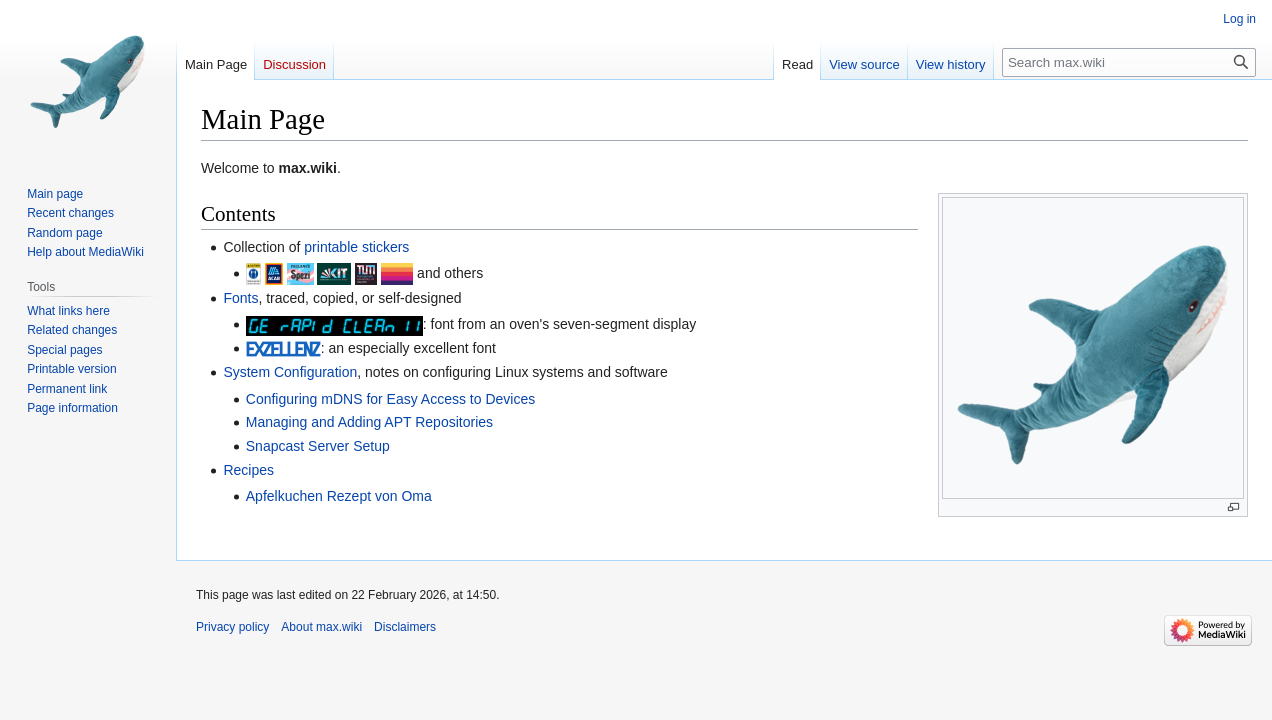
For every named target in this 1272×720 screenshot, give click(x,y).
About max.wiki (321, 627)
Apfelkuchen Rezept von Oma (339, 496)
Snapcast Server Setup (318, 446)
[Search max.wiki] (1129, 62)
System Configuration (290, 372)
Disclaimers (405, 627)
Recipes (248, 470)
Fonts (240, 298)
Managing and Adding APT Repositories (369, 422)
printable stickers (356, 247)
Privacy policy (232, 627)
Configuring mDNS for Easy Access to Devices (390, 399)
